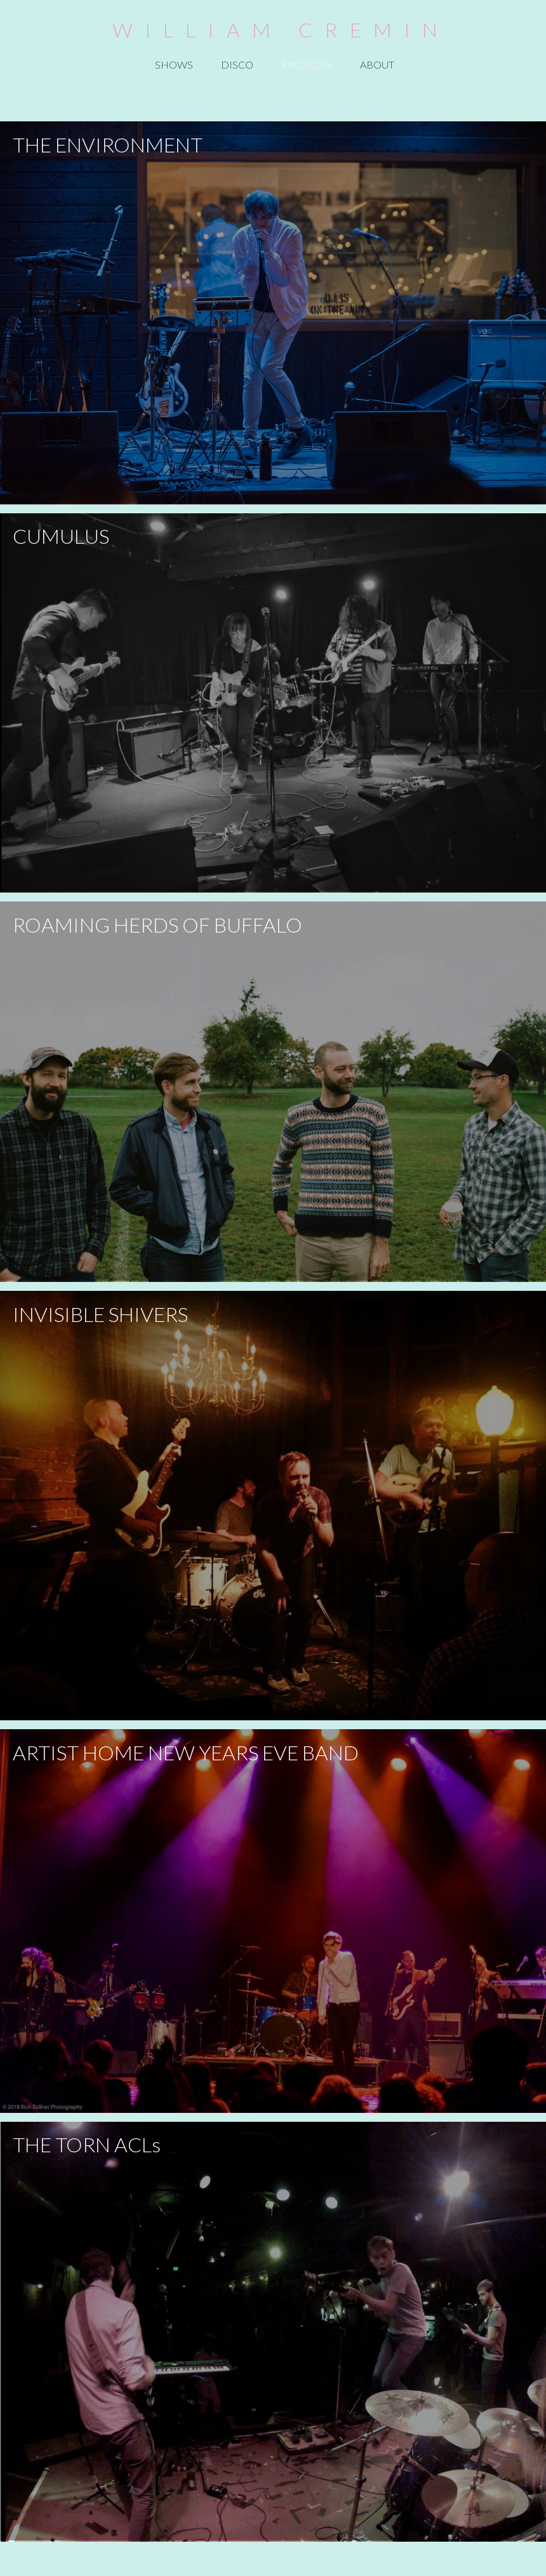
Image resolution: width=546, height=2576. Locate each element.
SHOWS (174, 64)
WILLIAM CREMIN (281, 29)
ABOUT (377, 64)
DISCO (237, 64)
